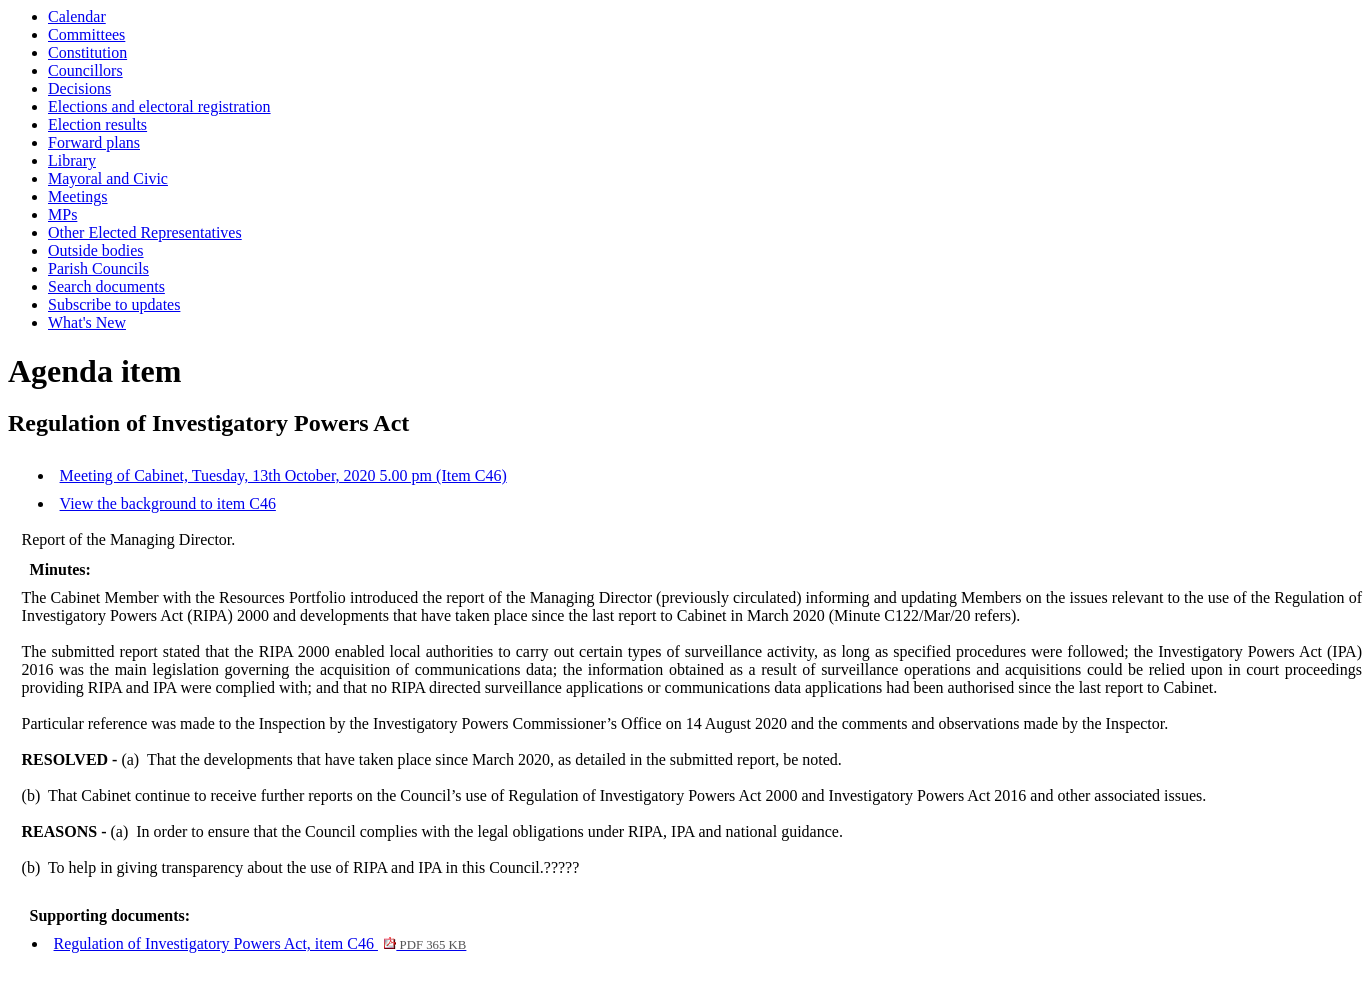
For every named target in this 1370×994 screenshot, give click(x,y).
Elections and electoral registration (159, 106)
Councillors (85, 70)
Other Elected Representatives (145, 232)
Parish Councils (98, 268)
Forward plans (94, 142)
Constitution (87, 52)
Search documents (106, 286)
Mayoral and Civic (108, 178)
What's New (87, 322)
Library (72, 160)
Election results (97, 124)
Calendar (77, 16)
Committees (86, 34)
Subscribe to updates (114, 304)
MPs (62, 214)
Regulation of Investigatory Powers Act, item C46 (260, 943)
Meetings (78, 196)
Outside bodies (96, 250)
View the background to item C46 (168, 503)
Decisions (79, 88)
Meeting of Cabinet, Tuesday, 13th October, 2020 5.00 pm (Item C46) (283, 475)
